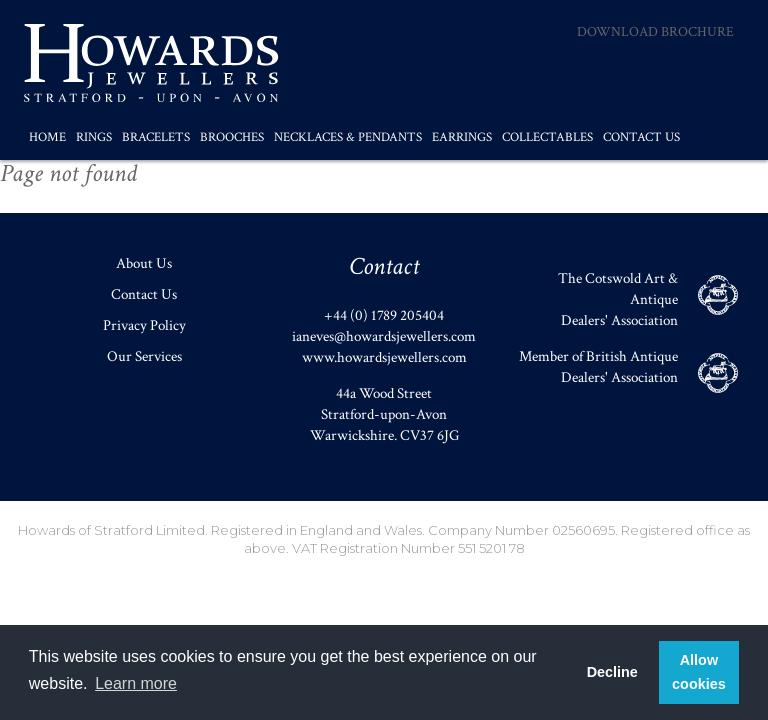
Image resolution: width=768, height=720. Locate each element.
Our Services (144, 356)
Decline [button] (612, 672)
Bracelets (156, 137)
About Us (144, 263)
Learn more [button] (136, 683)
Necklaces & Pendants (348, 137)
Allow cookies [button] (699, 672)
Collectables (547, 137)
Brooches (232, 137)
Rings (94, 137)
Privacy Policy (144, 325)
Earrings (462, 137)
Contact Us (641, 137)
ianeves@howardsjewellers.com (384, 336)
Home (47, 137)
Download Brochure (655, 32)
